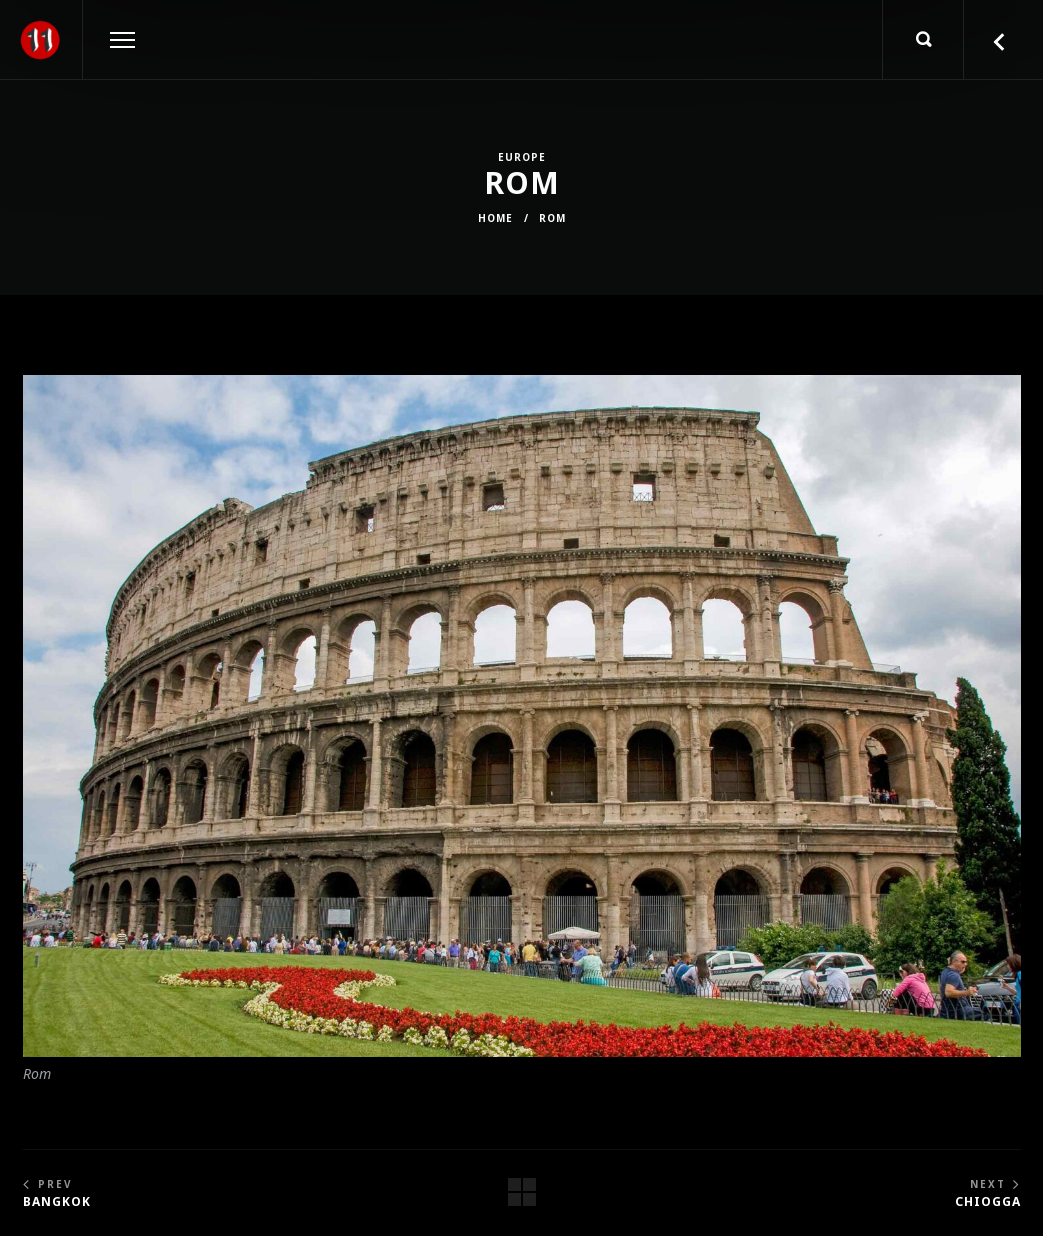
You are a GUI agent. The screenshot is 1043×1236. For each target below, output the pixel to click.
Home (495, 218)
